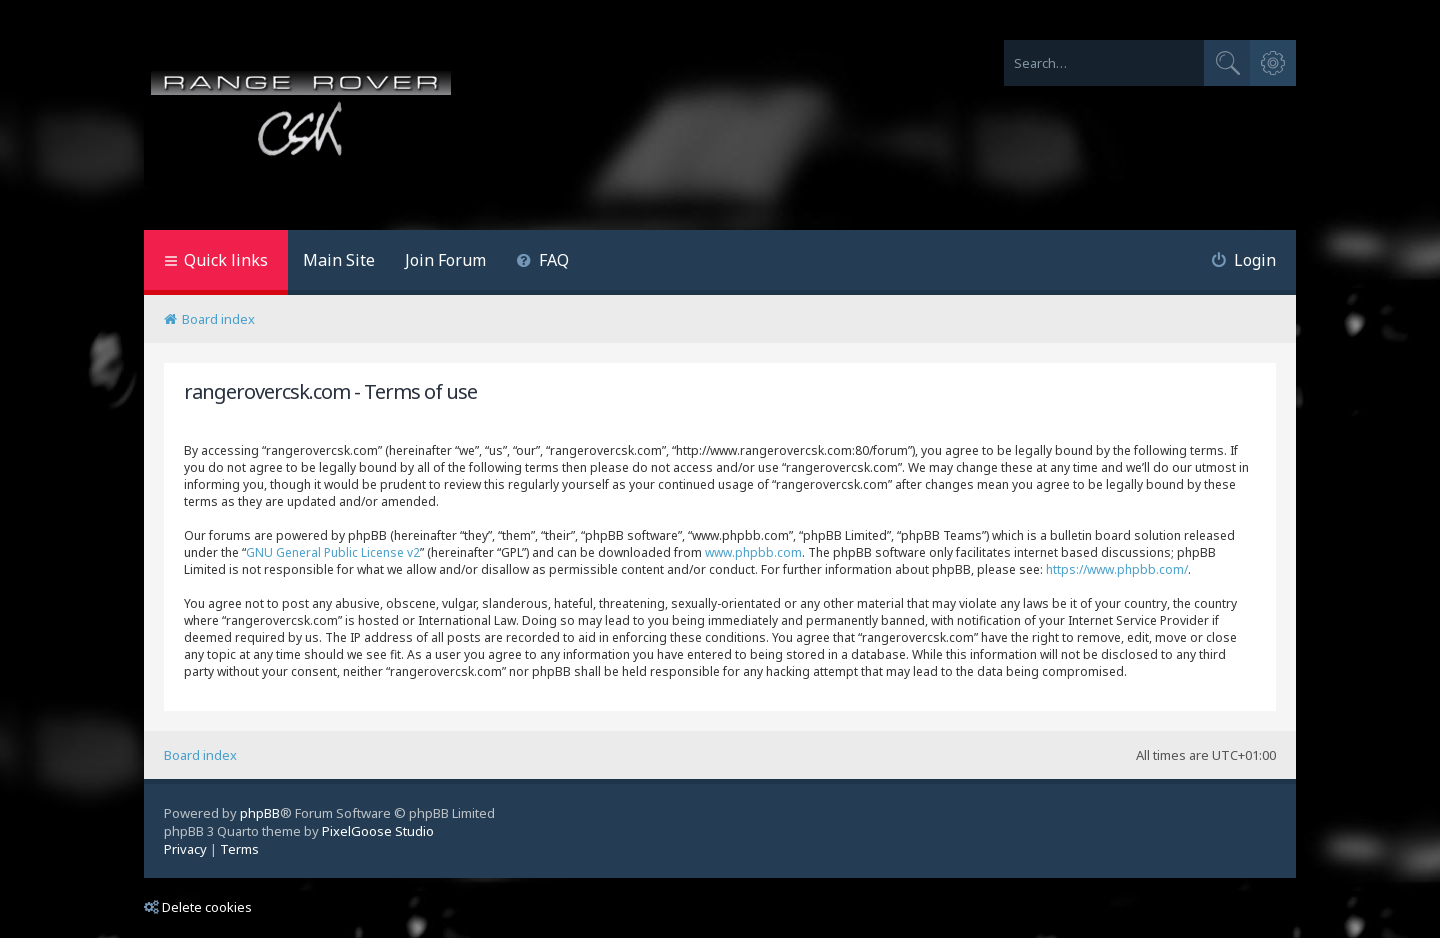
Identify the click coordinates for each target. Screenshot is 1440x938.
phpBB (260, 813)
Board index (200, 755)
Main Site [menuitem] (339, 260)
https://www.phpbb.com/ (1117, 569)
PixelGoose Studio (378, 831)
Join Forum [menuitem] (445, 260)
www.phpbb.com (753, 552)
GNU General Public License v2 (333, 552)
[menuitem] (542, 262)
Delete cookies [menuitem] (198, 907)
